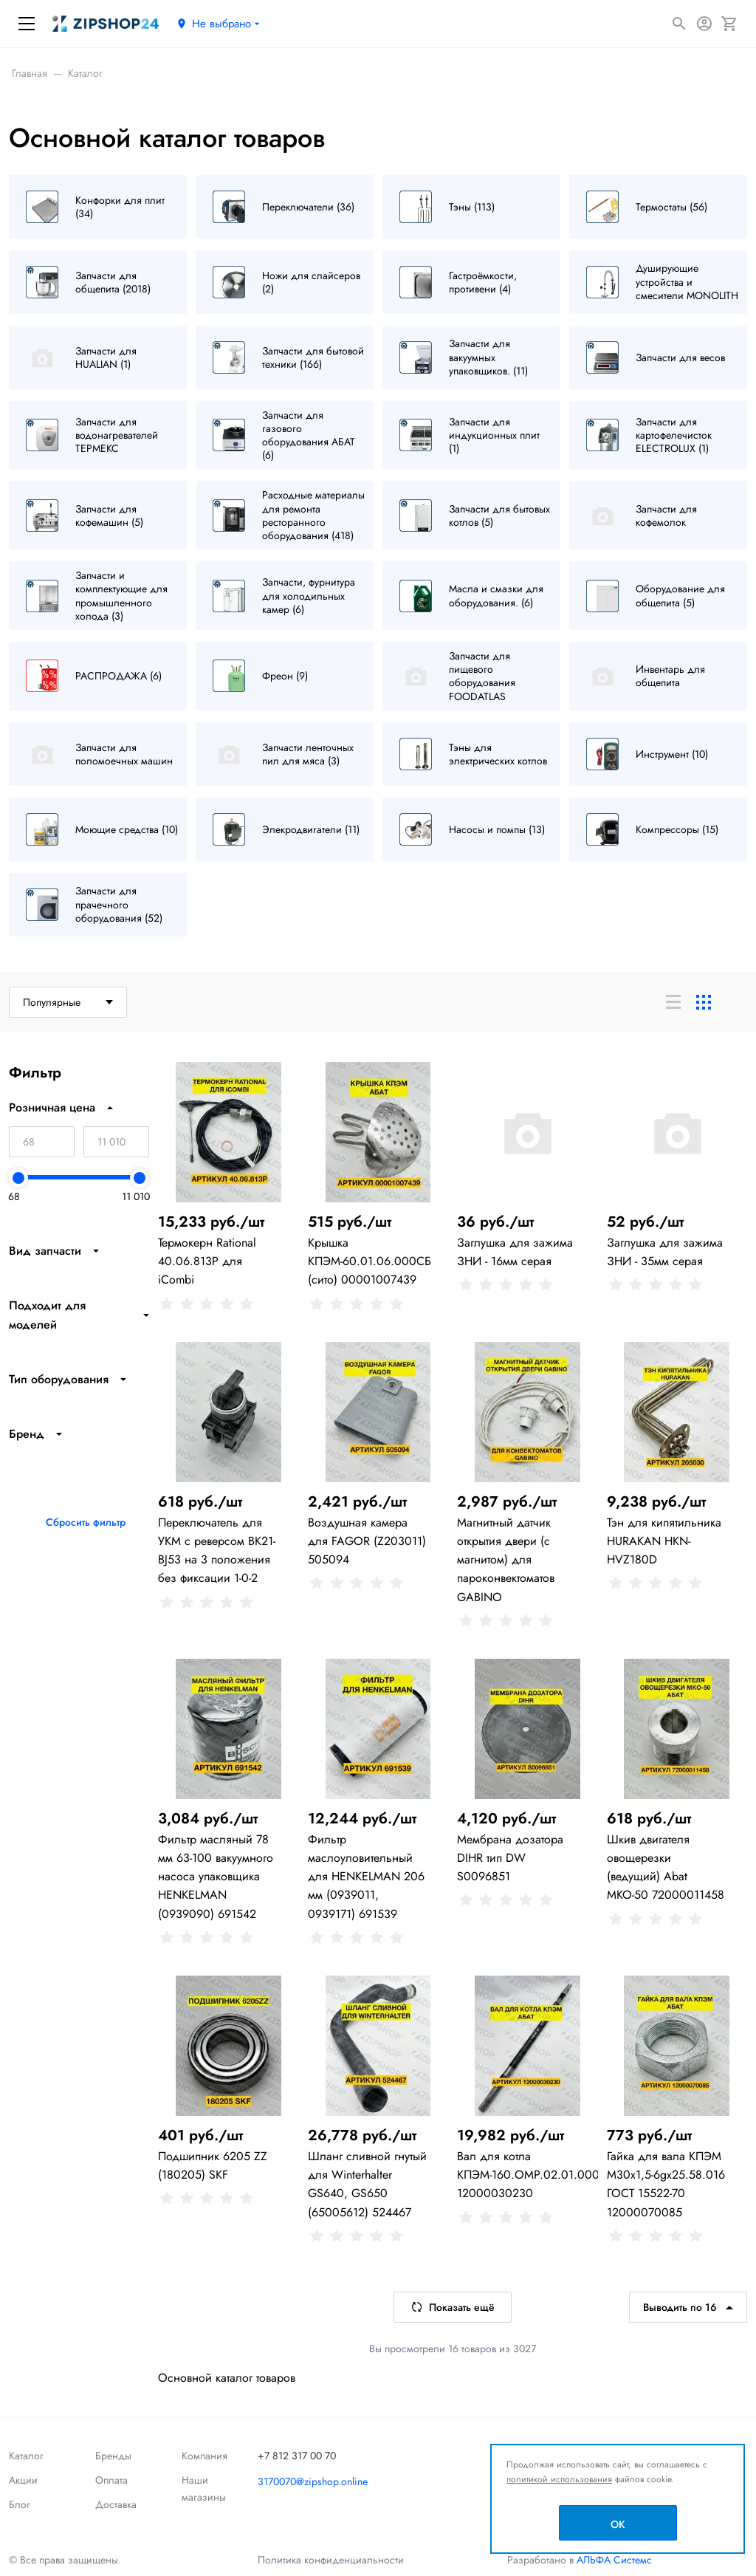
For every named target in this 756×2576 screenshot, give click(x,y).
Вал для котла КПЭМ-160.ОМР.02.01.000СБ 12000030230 (535, 2175)
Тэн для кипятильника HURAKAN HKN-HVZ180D (664, 1541)
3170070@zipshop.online (313, 2481)
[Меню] (26, 23)
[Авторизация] (704, 23)
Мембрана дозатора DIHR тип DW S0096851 (510, 1858)
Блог (19, 2504)
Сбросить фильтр (86, 1522)
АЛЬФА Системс (613, 2559)
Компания (204, 2455)
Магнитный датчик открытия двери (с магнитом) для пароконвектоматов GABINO (505, 1560)
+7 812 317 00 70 (297, 2455)
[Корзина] (729, 23)
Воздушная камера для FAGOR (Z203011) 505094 (367, 1541)
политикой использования (559, 2479)
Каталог (26, 2455)
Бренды (113, 2455)
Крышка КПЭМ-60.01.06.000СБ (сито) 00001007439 (369, 1261)
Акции (23, 2480)
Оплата (111, 2480)
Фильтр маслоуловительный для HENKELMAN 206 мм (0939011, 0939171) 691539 (366, 1876)
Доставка (116, 2504)
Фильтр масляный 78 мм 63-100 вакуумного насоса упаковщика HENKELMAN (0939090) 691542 (215, 1876)
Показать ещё (452, 2307)
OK (618, 2524)
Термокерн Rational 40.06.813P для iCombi (207, 1261)
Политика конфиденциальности (331, 2559)
